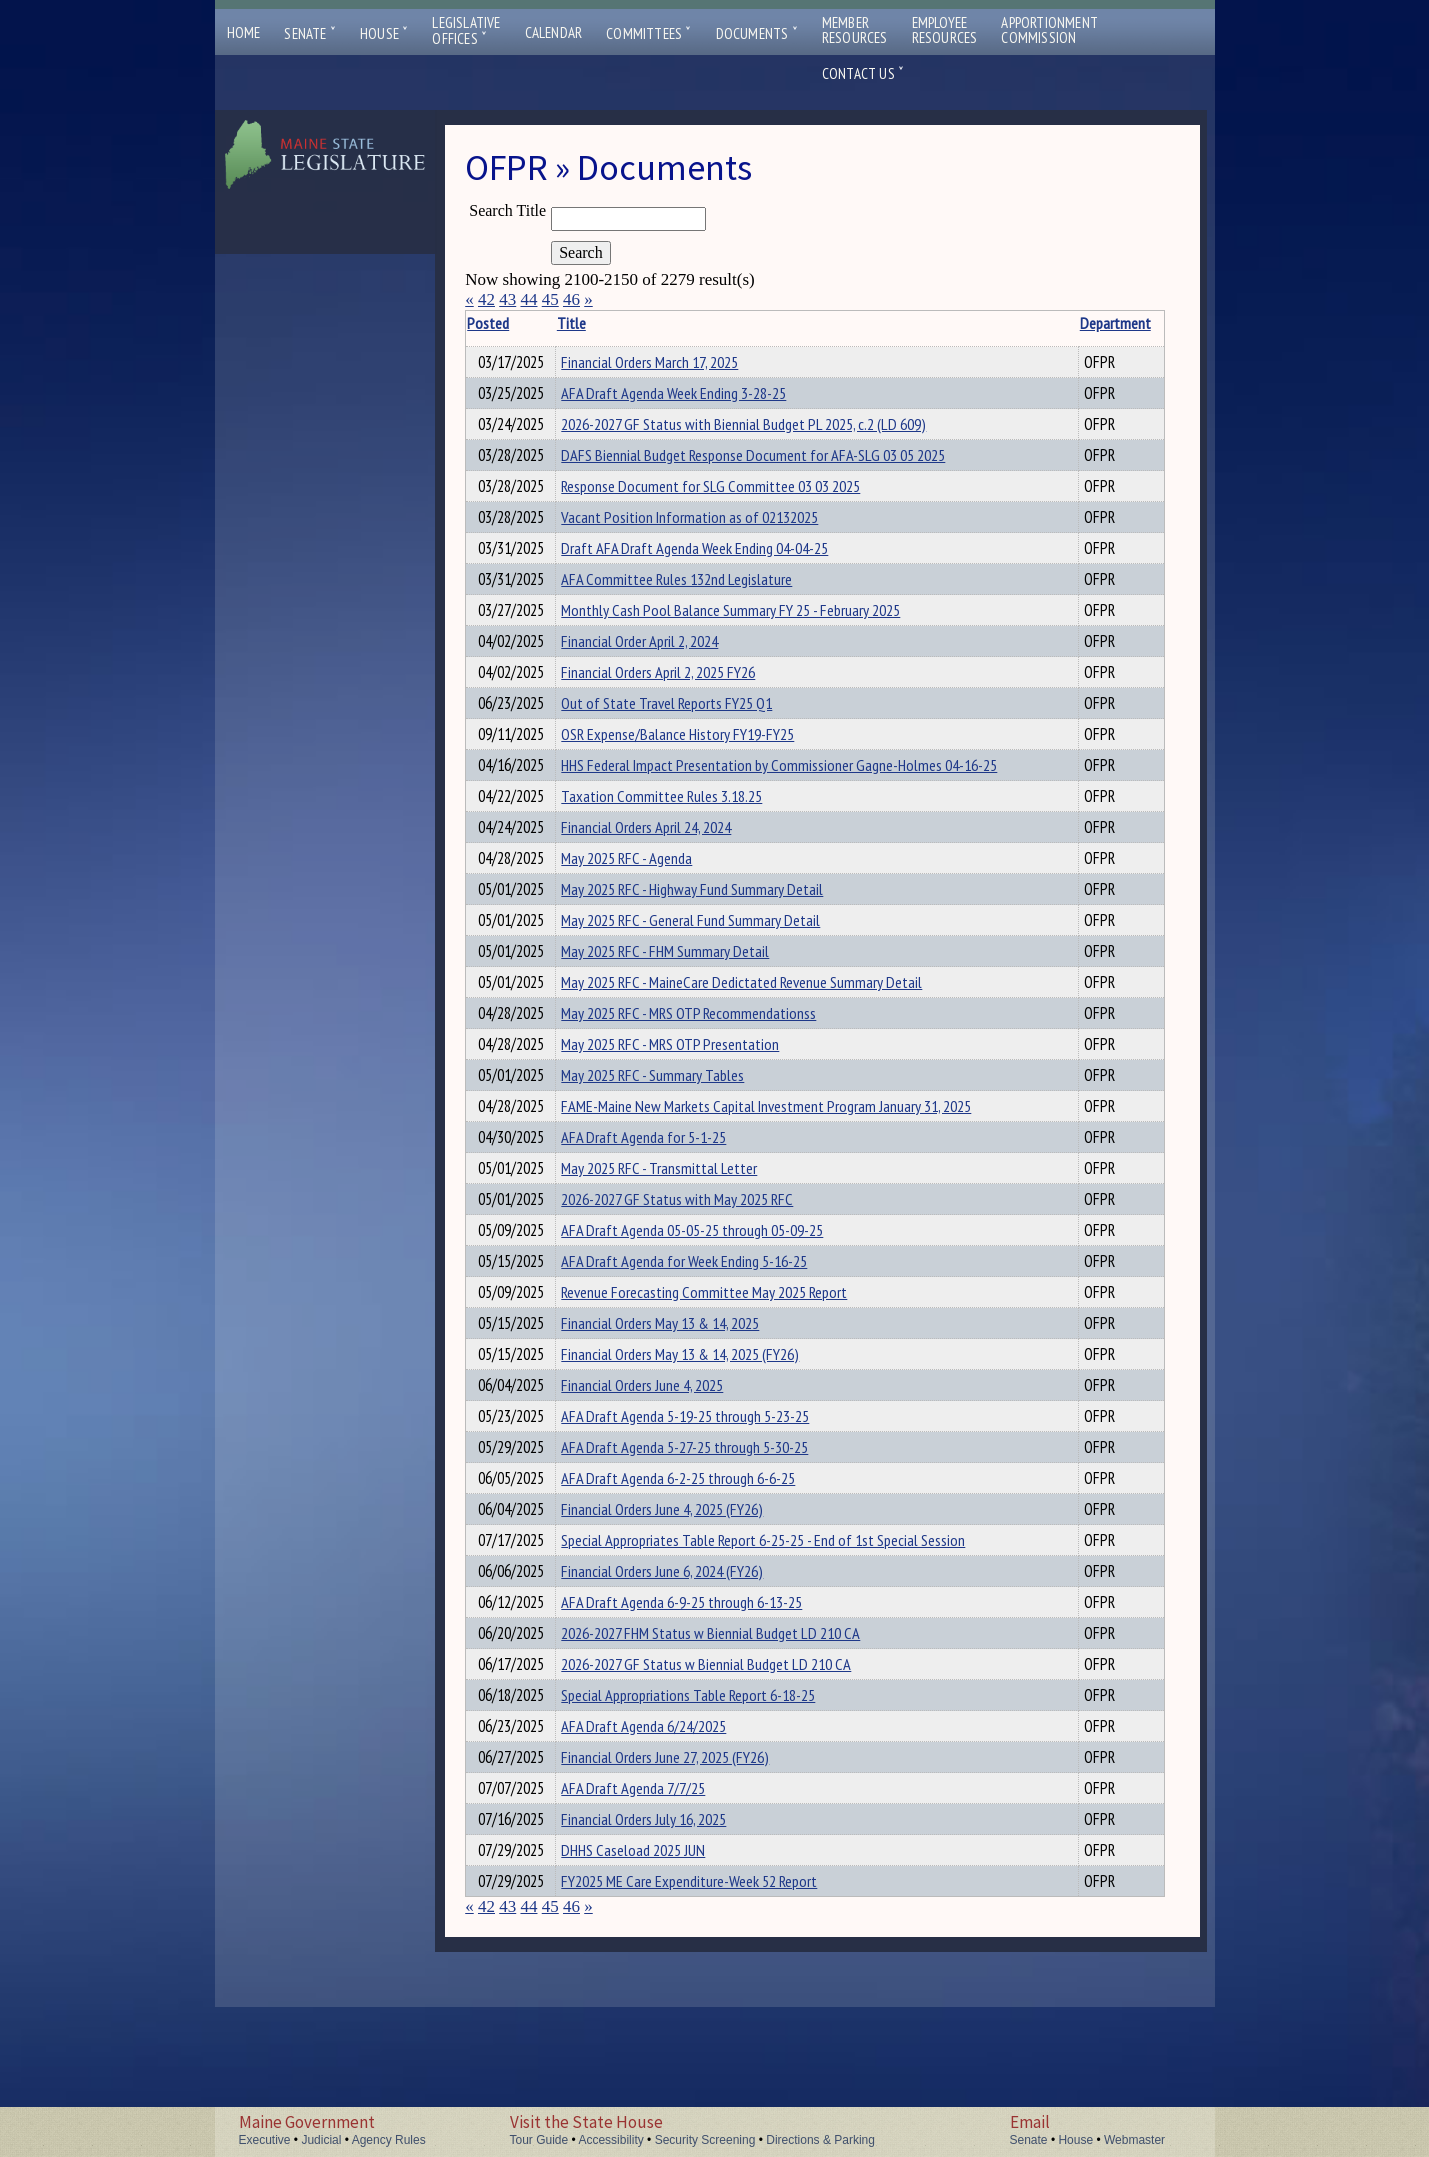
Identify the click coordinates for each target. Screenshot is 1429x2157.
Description (1130, 323)
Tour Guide (539, 2140)
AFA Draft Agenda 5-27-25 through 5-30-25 (703, 1552)
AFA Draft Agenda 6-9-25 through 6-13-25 (700, 1722)
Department (1059, 323)
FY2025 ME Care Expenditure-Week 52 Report (708, 2028)
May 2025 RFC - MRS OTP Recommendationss (707, 1076)
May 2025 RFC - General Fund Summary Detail (709, 974)
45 (550, 299)
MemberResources (855, 30)
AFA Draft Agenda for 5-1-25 (662, 1212)
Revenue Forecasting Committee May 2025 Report (723, 1382)
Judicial (321, 2140)
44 (528, 299)
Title (589, 323)
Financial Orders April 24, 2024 (665, 872)
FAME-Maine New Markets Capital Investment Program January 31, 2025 (785, 1178)
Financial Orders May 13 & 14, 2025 (679, 1416)
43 (507, 299)
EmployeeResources (945, 30)
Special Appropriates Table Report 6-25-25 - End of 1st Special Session (782, 1654)
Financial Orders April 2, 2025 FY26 (677, 702)
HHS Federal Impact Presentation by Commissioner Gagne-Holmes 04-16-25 (798, 804)
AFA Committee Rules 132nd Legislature (695, 600)
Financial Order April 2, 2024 (658, 668)
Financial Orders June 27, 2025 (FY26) (684, 1892)
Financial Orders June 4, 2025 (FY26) (681, 1620)
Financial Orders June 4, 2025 (661, 1484)
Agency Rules (389, 2140)
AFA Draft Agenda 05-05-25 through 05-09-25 (711, 1314)
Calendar (554, 32)
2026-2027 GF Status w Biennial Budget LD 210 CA (725, 1790)
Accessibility (610, 2140)
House (384, 33)
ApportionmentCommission (1049, 30)
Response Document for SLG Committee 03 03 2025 (729, 498)
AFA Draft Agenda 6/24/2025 (662, 1858)
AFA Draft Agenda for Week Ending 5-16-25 (703, 1348)
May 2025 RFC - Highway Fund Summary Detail (711, 940)
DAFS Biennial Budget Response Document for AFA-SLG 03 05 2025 (772, 464)
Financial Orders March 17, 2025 (668, 362)
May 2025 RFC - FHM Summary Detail (684, 1008)
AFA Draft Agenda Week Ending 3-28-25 (692, 396)
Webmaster (1134, 2140)
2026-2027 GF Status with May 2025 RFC (696, 1280)
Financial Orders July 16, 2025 (662, 1960)
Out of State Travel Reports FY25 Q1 (685, 736)
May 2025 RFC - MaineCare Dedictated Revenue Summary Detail (760, 1042)
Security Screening (705, 2140)
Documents (757, 33)
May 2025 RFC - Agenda (645, 906)
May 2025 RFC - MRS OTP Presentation (689, 1110)
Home (244, 32)
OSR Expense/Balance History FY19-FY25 (696, 770)
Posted (519, 323)
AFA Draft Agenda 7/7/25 (652, 1926)
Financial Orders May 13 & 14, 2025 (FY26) (699, 1450)
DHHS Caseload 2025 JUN (652, 1994)
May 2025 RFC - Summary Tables (671, 1144)
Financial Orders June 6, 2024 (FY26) (681, 1688)
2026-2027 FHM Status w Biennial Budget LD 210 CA (729, 1756)
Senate (310, 33)
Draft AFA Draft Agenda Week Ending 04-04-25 (713, 566)
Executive (265, 2140)
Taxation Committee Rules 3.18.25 (680, 838)
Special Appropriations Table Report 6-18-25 (707, 1824)
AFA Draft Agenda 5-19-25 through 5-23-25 (704, 1518)
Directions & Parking (820, 2140)
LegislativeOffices (466, 31)
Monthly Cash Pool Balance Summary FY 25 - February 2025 (749, 634)
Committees (648, 33)
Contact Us (863, 73)
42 (486, 299)
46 (571, 299)
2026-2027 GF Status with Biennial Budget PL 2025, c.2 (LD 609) (762, 430)
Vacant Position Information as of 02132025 (708, 532)
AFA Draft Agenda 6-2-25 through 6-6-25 (697, 1586)
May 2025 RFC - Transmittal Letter (678, 1246)
